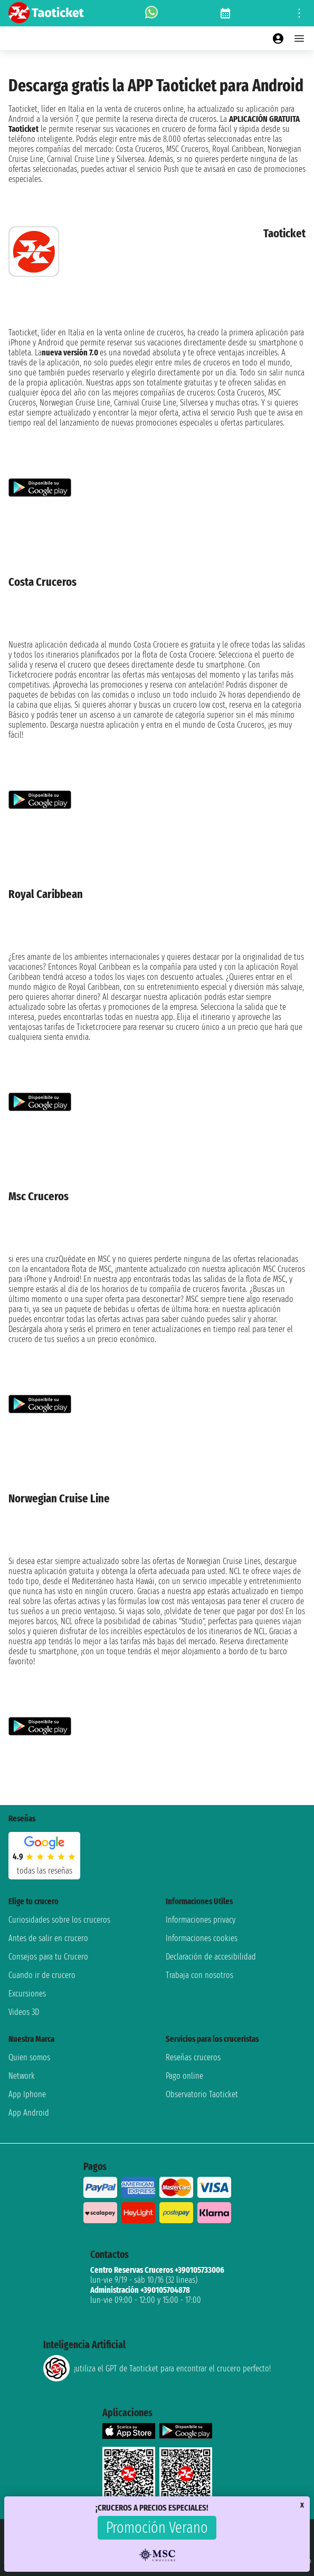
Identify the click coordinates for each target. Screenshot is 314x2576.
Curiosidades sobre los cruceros (59, 1920)
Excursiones (27, 1994)
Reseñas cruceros (193, 2057)
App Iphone (27, 2094)
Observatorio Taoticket (202, 2094)
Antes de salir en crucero (48, 1938)
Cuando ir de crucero (41, 1975)
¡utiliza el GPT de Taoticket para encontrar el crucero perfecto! (157, 2368)
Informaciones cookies (201, 1938)
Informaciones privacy (200, 1920)
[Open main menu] (299, 38)
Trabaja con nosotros (199, 1975)
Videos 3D (23, 2012)
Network (21, 2076)
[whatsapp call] (151, 13)
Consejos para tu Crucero (48, 1957)
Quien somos (29, 2057)
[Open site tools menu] (299, 13)
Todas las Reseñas (44, 1871)
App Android (28, 2113)
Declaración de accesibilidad (211, 1957)
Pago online (184, 2076)
